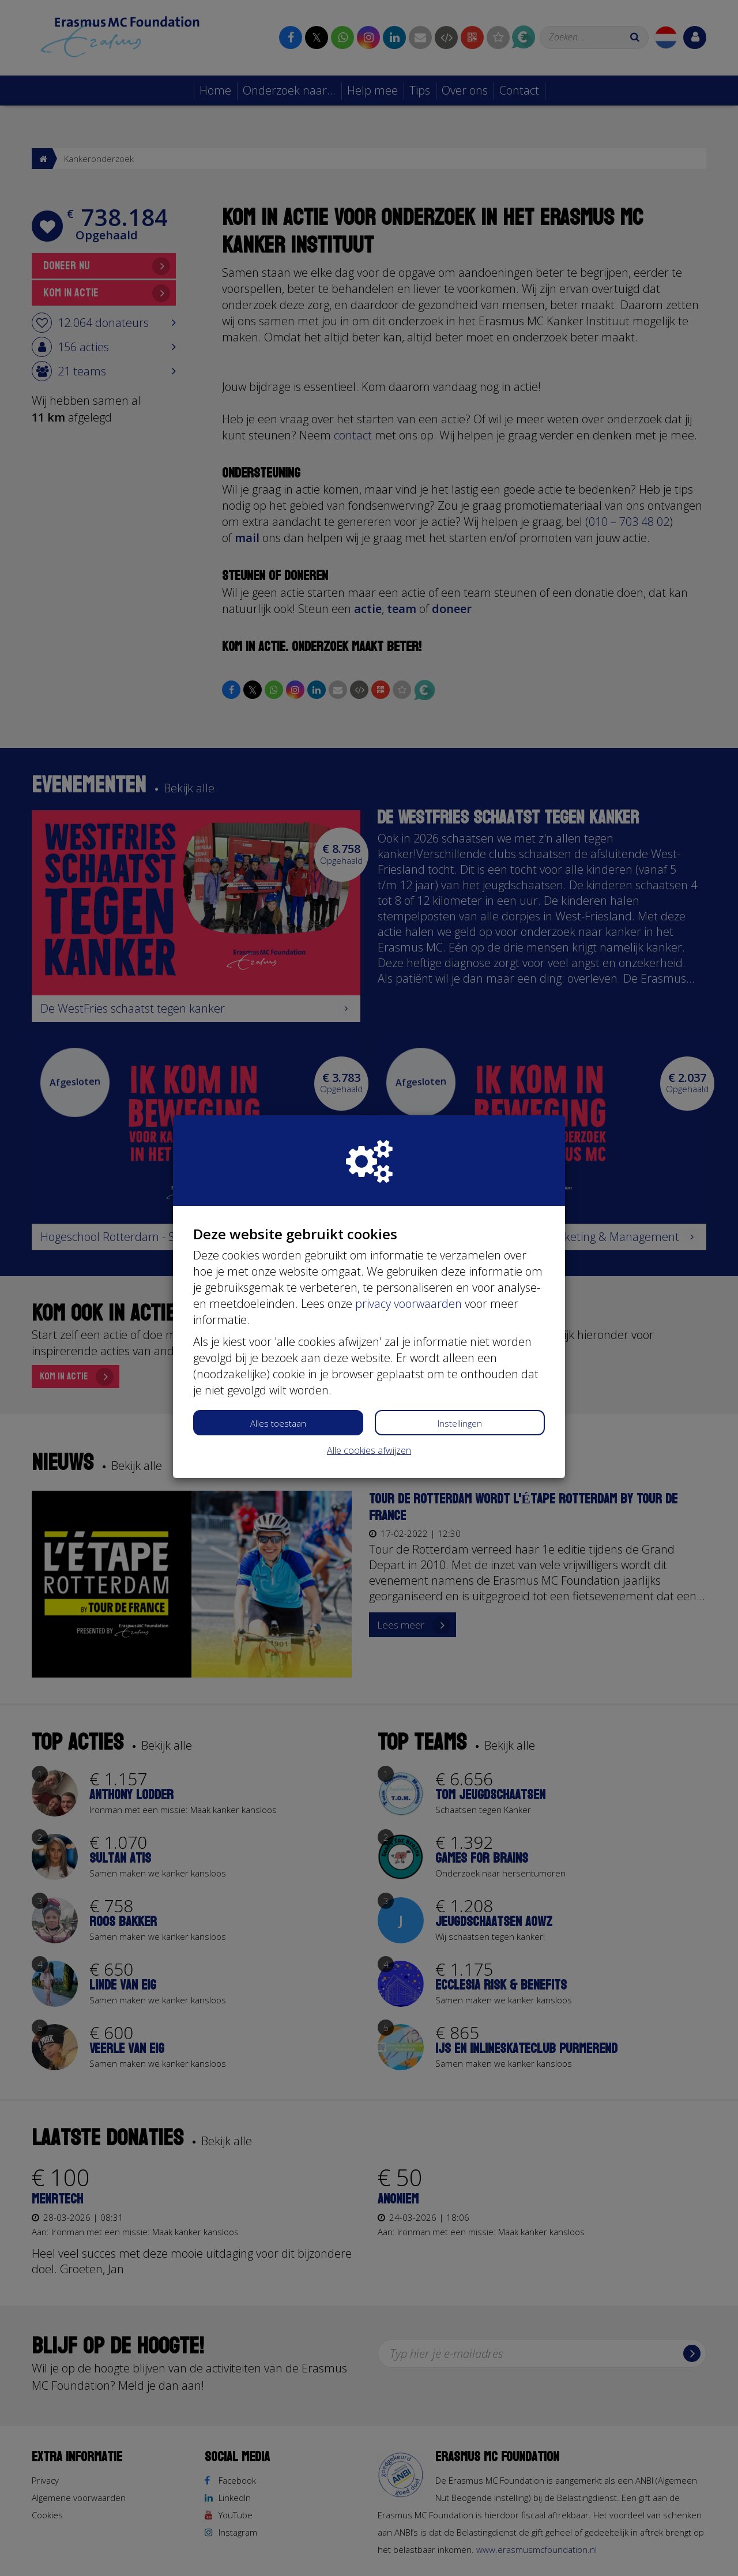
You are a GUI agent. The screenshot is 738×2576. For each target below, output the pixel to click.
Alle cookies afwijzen (369, 1450)
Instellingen (460, 1423)
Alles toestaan (278, 1423)
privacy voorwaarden (408, 1303)
